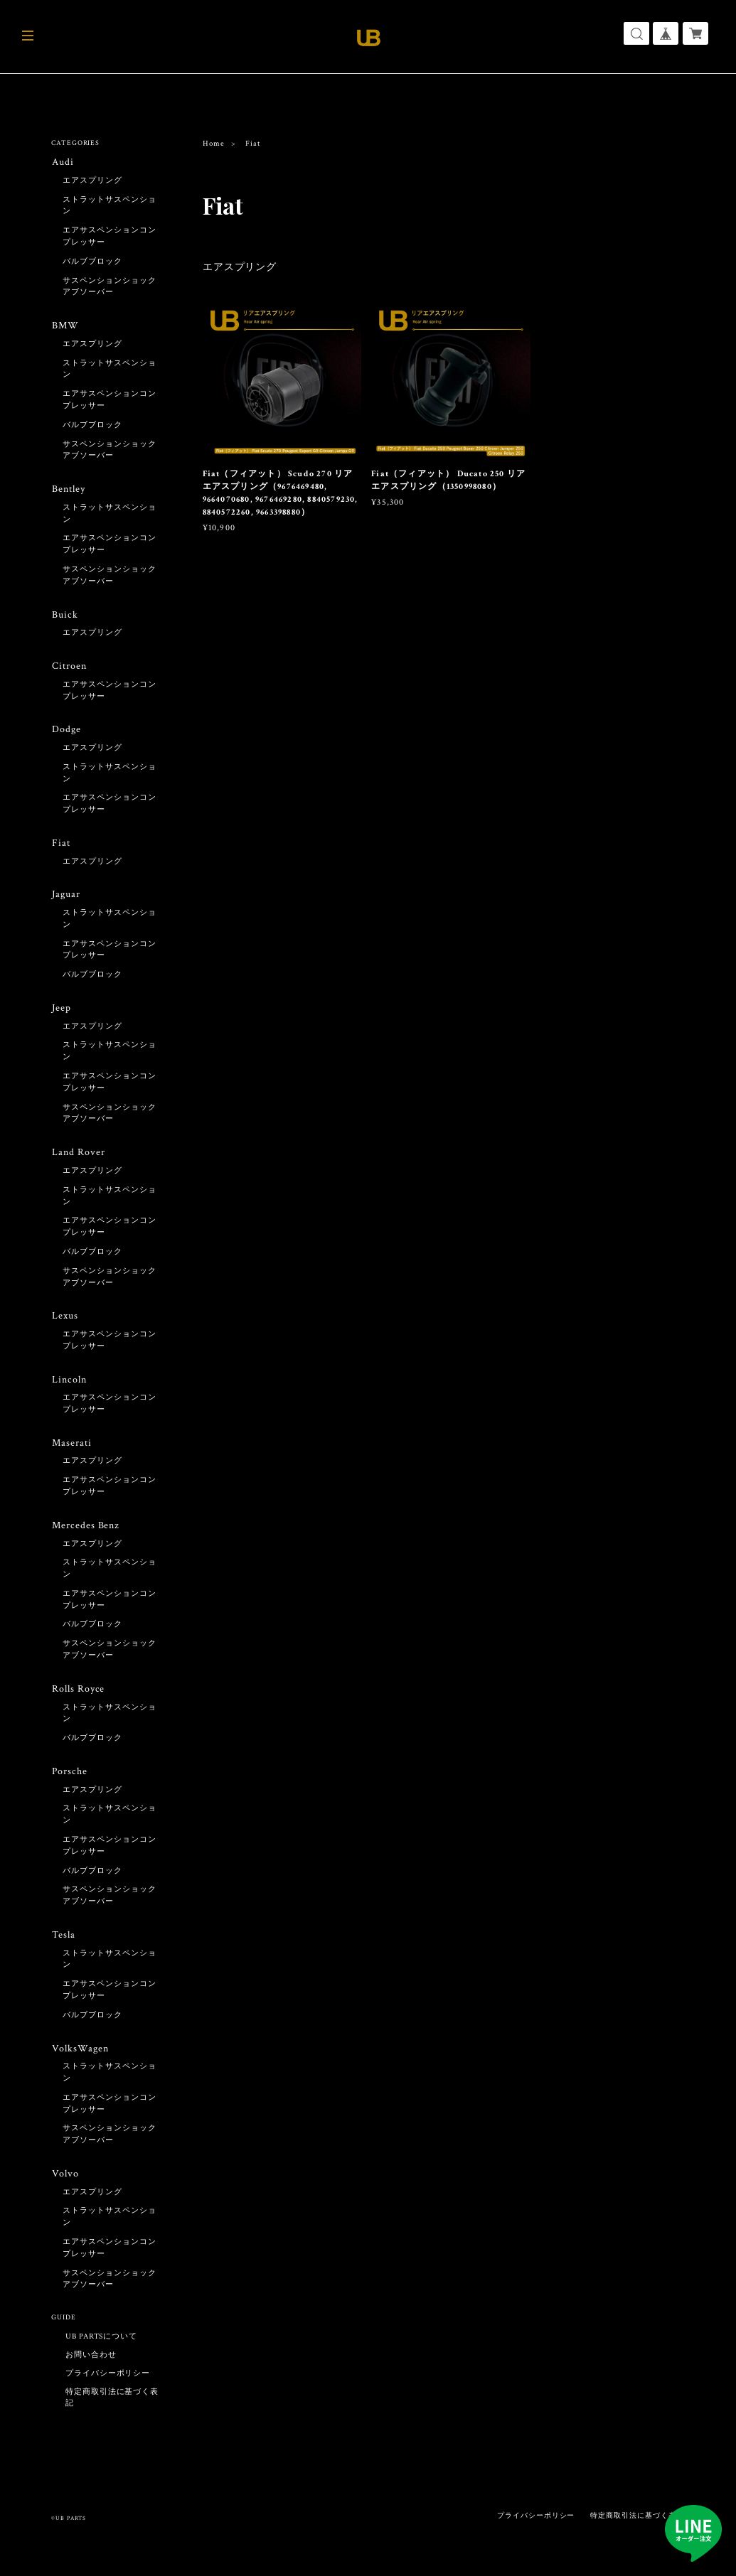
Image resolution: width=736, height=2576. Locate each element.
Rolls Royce (78, 1701)
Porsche (69, 1784)
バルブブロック (92, 262)
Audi (62, 162)
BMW (64, 327)
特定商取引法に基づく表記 (112, 2413)
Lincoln (68, 1389)
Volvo (64, 2189)
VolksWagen (79, 2062)
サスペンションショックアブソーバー (109, 288)
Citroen (68, 670)
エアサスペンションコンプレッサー (109, 237)
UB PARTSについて (101, 2352)
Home (214, 144)
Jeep (60, 1015)
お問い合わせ (91, 2371)
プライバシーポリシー (108, 2389)
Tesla (63, 1948)
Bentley (68, 491)
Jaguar (65, 900)
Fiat (60, 848)
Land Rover (78, 1160)
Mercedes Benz (85, 1536)
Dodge (65, 734)
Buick (64, 617)
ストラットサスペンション (109, 206)
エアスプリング (240, 267)
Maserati (71, 1453)
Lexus (64, 1325)
